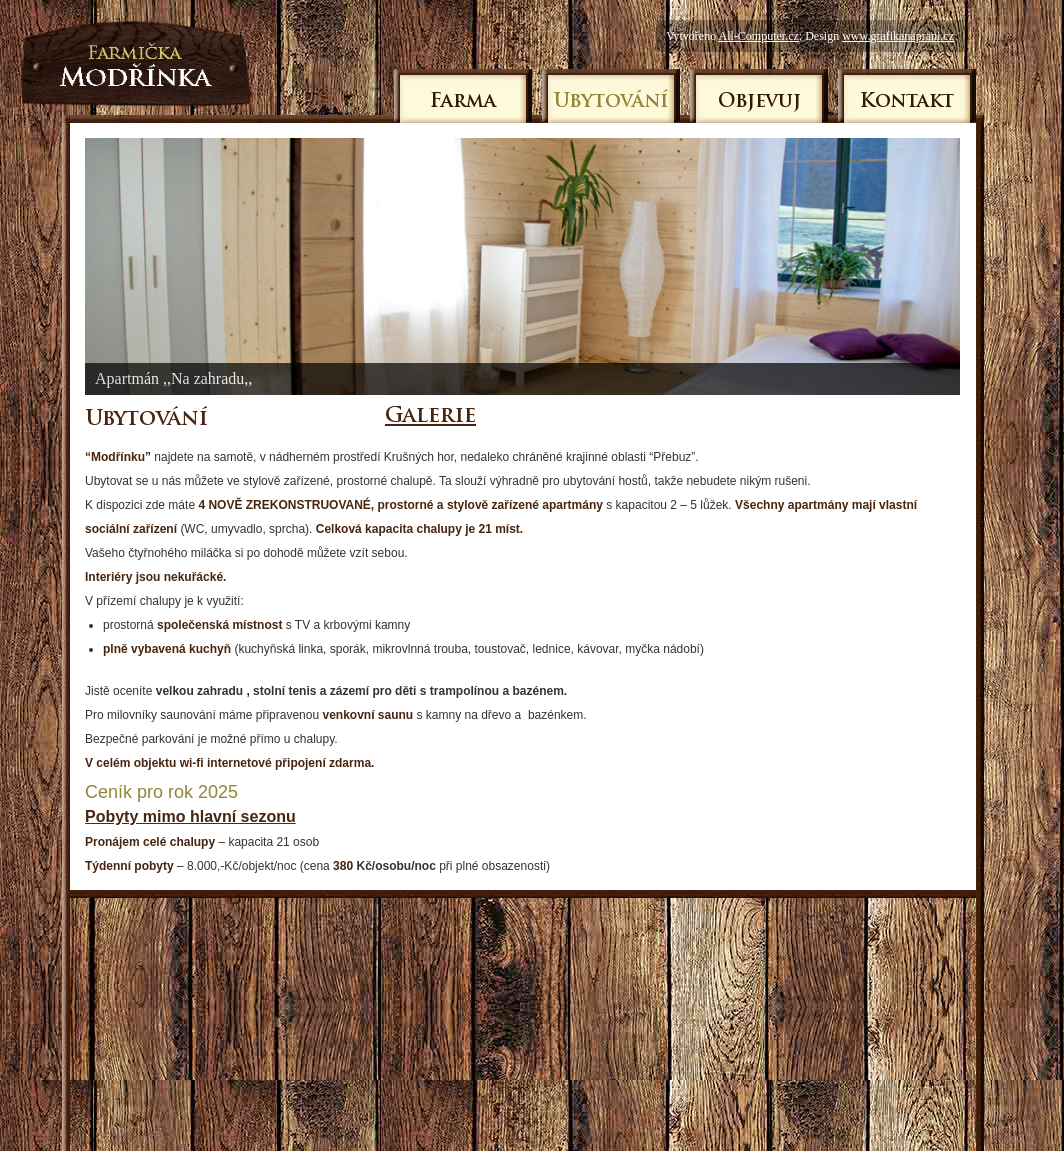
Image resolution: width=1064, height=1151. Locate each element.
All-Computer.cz (758, 36)
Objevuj (759, 102)
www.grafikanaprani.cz (898, 36)
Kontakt (907, 102)
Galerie (430, 416)
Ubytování (611, 102)
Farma (463, 102)
